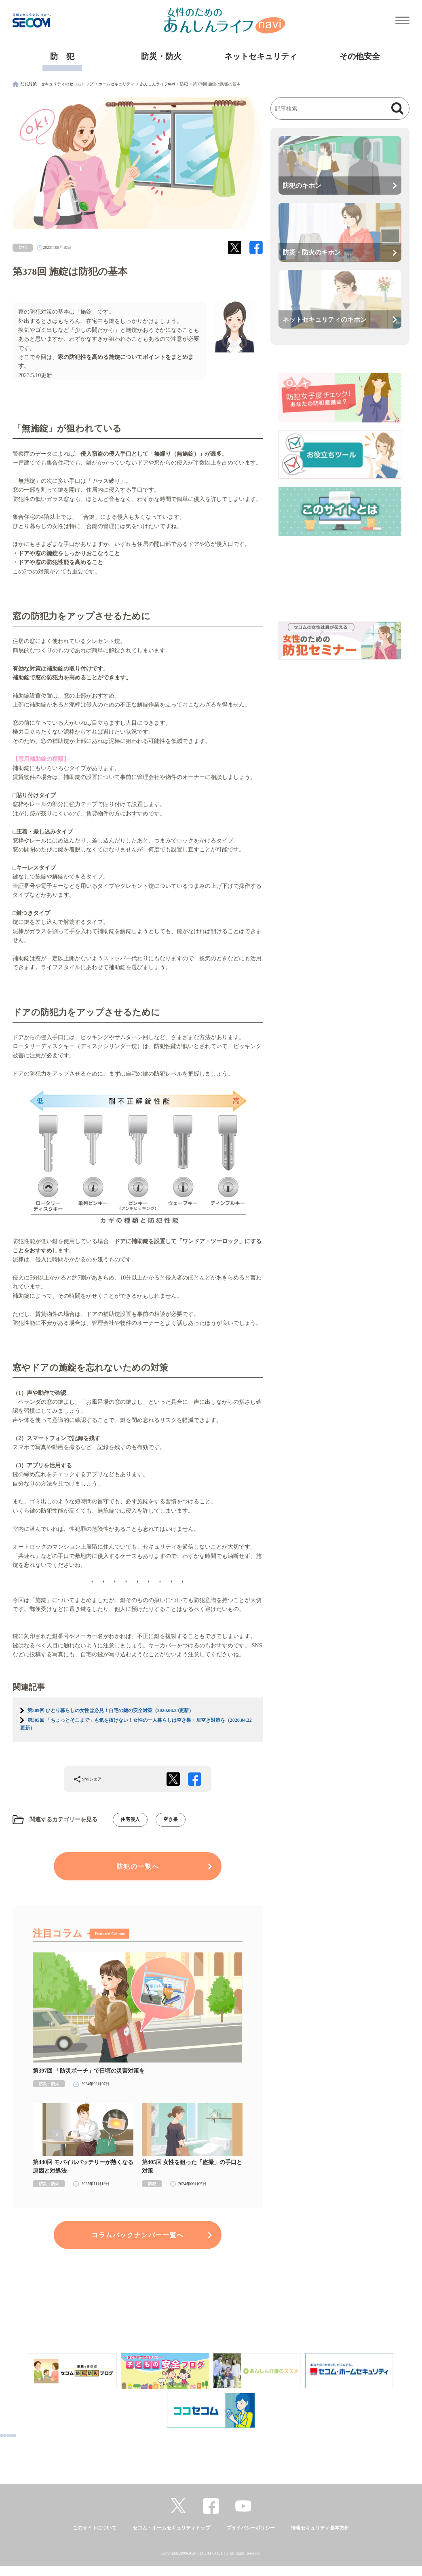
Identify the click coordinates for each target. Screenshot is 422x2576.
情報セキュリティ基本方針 (320, 2528)
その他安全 (360, 56)
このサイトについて (94, 2528)
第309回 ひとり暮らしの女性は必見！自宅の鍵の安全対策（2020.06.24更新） (110, 1710)
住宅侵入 (130, 1819)
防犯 (184, 84)
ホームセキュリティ (116, 84)
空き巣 (170, 1819)
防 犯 (62, 56)
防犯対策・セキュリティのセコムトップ (57, 84)
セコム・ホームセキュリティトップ (171, 2528)
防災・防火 (161, 56)
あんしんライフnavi (157, 84)
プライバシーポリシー (250, 2528)
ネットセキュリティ (260, 56)
